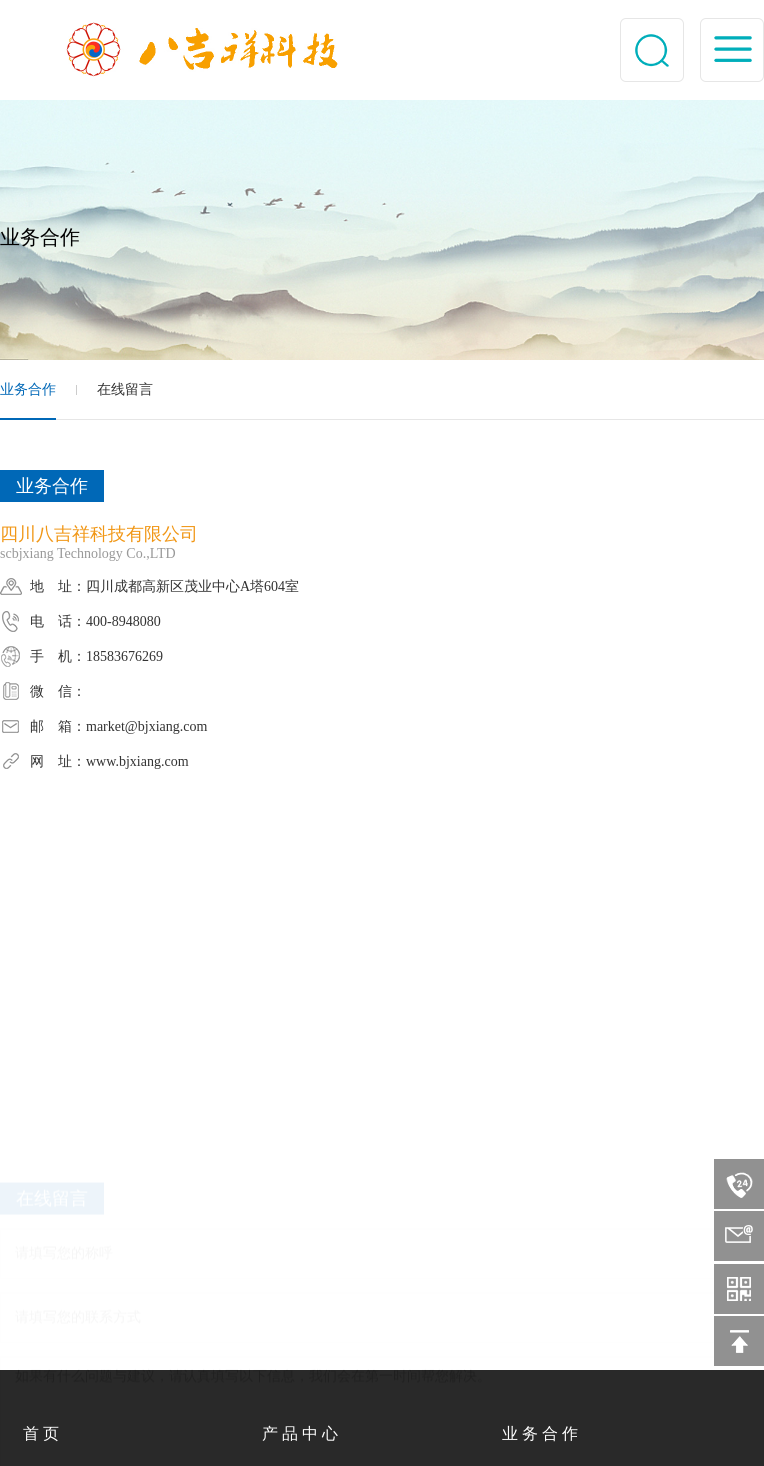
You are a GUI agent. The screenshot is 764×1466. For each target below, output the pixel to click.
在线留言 (125, 389)
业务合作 (28, 389)
